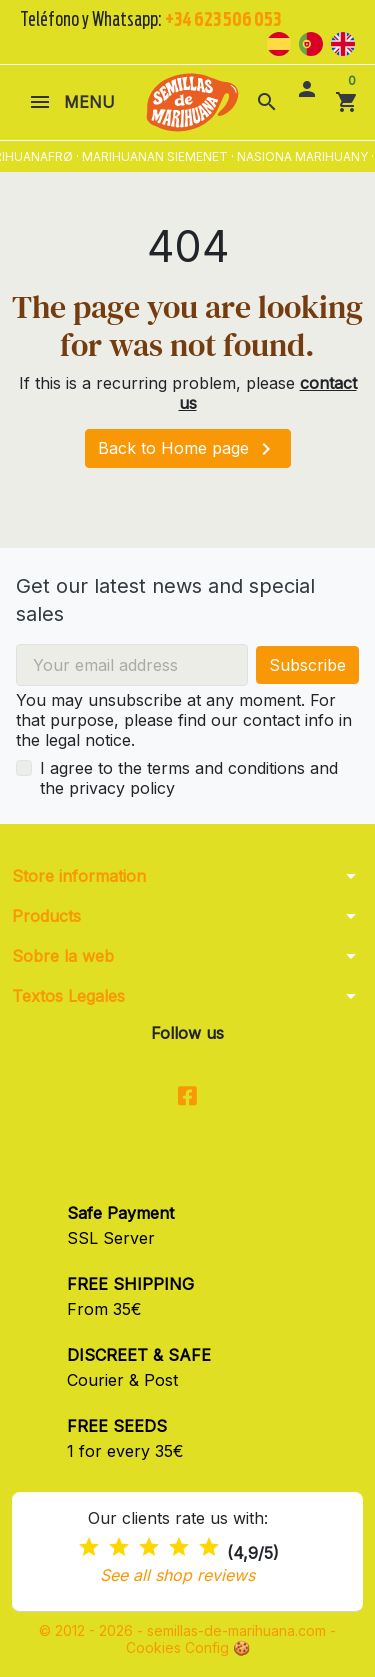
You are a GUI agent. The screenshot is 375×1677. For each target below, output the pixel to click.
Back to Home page (188, 449)
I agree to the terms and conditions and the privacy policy (189, 778)
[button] (267, 102)
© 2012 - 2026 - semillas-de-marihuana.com (184, 1630)
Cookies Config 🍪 (188, 1647)
